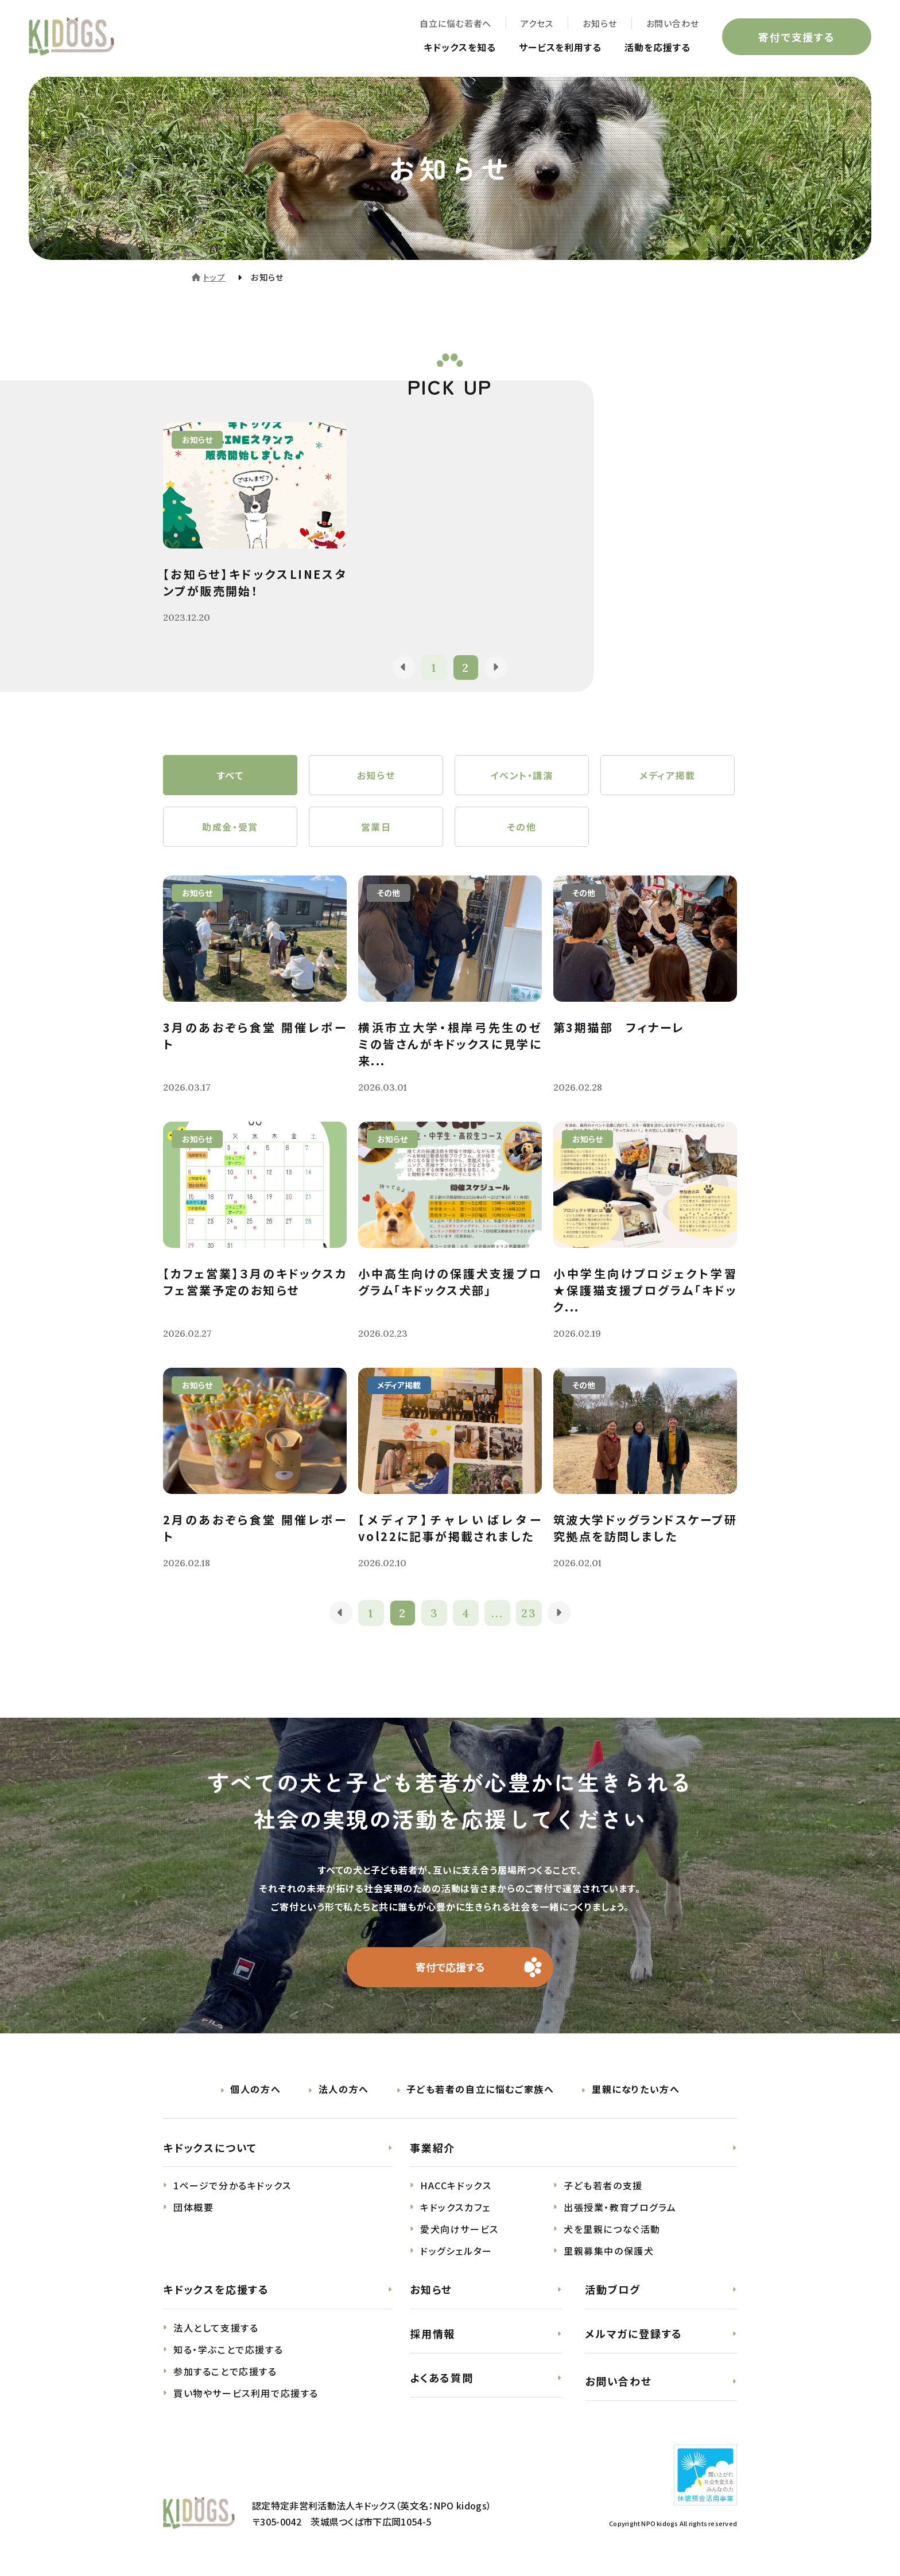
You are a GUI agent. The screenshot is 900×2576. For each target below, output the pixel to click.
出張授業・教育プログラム (620, 2208)
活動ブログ (613, 2289)
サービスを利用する (560, 47)
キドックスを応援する (216, 2289)
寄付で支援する (796, 36)
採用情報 (432, 2333)
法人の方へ (344, 2089)
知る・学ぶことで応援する (228, 2350)
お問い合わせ (672, 23)
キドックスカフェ (455, 2208)
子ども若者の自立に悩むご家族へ (480, 2089)
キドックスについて (210, 2147)
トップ (214, 277)
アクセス (537, 23)
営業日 (376, 827)
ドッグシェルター (456, 2251)
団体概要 (193, 2208)
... (497, 1613)
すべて (230, 775)
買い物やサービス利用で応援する (246, 2393)
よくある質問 (442, 2377)
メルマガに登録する (633, 2333)
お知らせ (600, 23)
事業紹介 (432, 2147)
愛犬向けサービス (459, 2229)
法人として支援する (215, 2328)
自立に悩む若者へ (455, 23)
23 (529, 1613)
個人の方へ (255, 2089)
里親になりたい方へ (636, 2089)
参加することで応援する (225, 2372)
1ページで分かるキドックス (232, 2186)
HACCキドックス (455, 2186)
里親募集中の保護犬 (609, 2251)
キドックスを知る (460, 47)
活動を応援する (657, 47)
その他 (522, 827)
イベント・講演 (521, 775)
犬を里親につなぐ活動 (612, 2229)
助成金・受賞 (230, 827)
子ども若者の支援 (603, 2186)
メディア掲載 (667, 775)
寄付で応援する (450, 1966)
